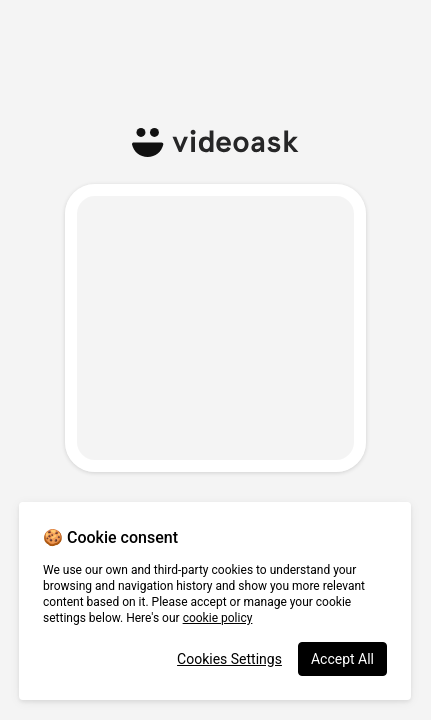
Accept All (342, 659)
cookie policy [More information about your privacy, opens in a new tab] (218, 618)
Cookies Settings (229, 659)
